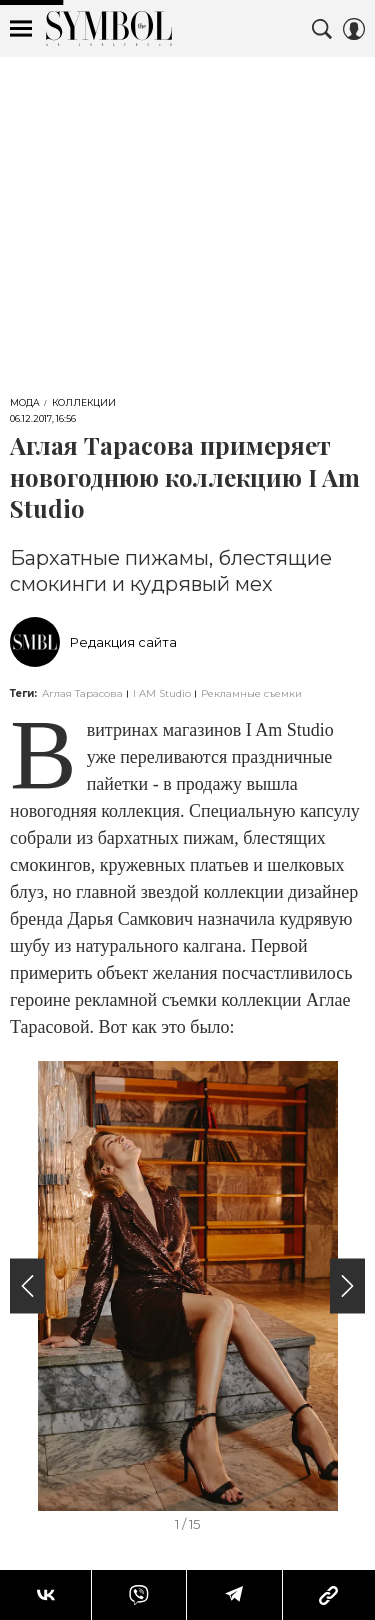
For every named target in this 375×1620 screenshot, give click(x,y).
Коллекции (84, 403)
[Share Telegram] (234, 1595)
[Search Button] (322, 29)
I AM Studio (162, 693)
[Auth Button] (354, 29)
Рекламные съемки (251, 693)
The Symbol (109, 28)
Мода (25, 403)
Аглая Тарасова (82, 693)
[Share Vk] (45, 1595)
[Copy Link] (328, 1595)
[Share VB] (138, 1595)
